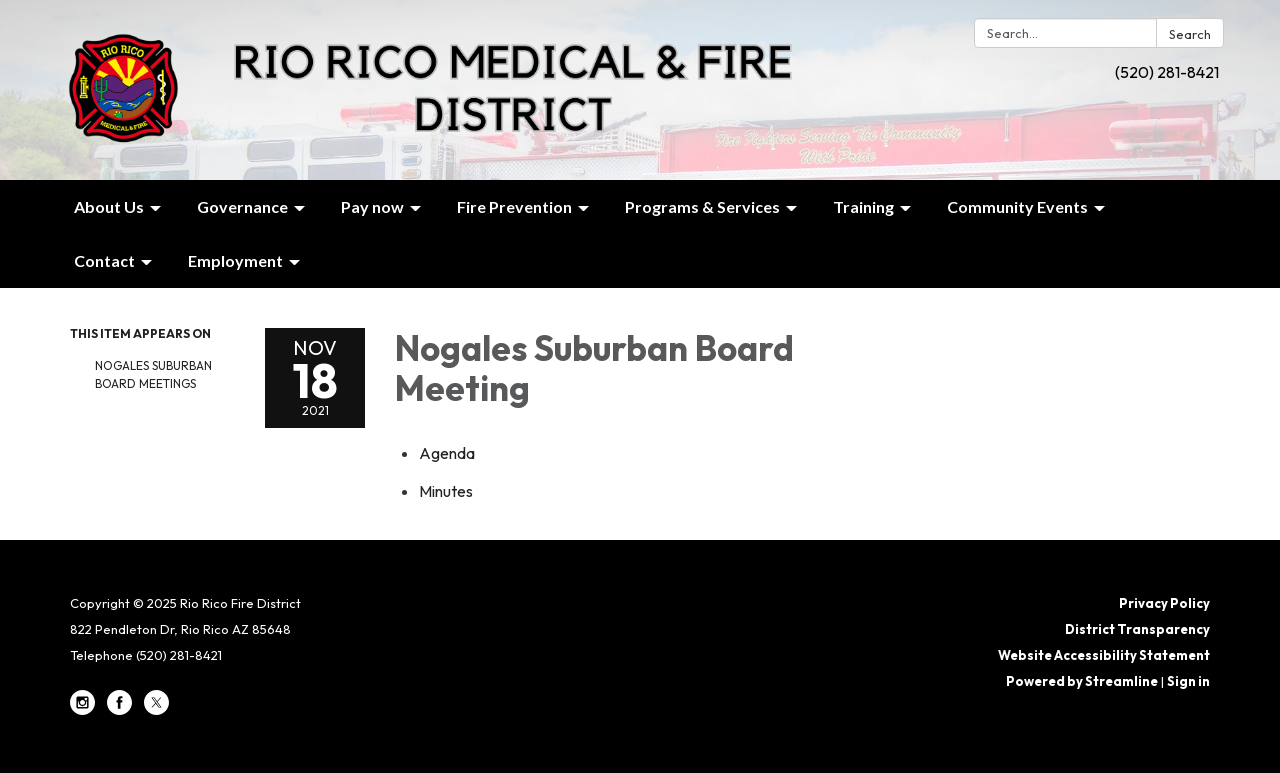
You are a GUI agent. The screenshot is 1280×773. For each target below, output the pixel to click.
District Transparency (1137, 629)
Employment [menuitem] (235, 260)
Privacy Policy (1164, 603)
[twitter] (156, 710)
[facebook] (119, 710)
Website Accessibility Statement (1104, 655)
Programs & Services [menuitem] (702, 206)
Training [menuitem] (863, 206)
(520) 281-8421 (1167, 72)
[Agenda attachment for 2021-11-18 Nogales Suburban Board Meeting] (447, 453)
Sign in (1188, 681)
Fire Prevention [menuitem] (514, 206)
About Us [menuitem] (109, 206)
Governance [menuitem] (242, 206)
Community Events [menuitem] (1017, 206)
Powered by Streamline (1082, 681)
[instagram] (82, 710)
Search (1190, 34)
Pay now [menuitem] (372, 206)
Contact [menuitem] (104, 260)
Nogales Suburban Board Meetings (153, 374)
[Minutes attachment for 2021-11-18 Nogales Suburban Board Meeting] (446, 491)
